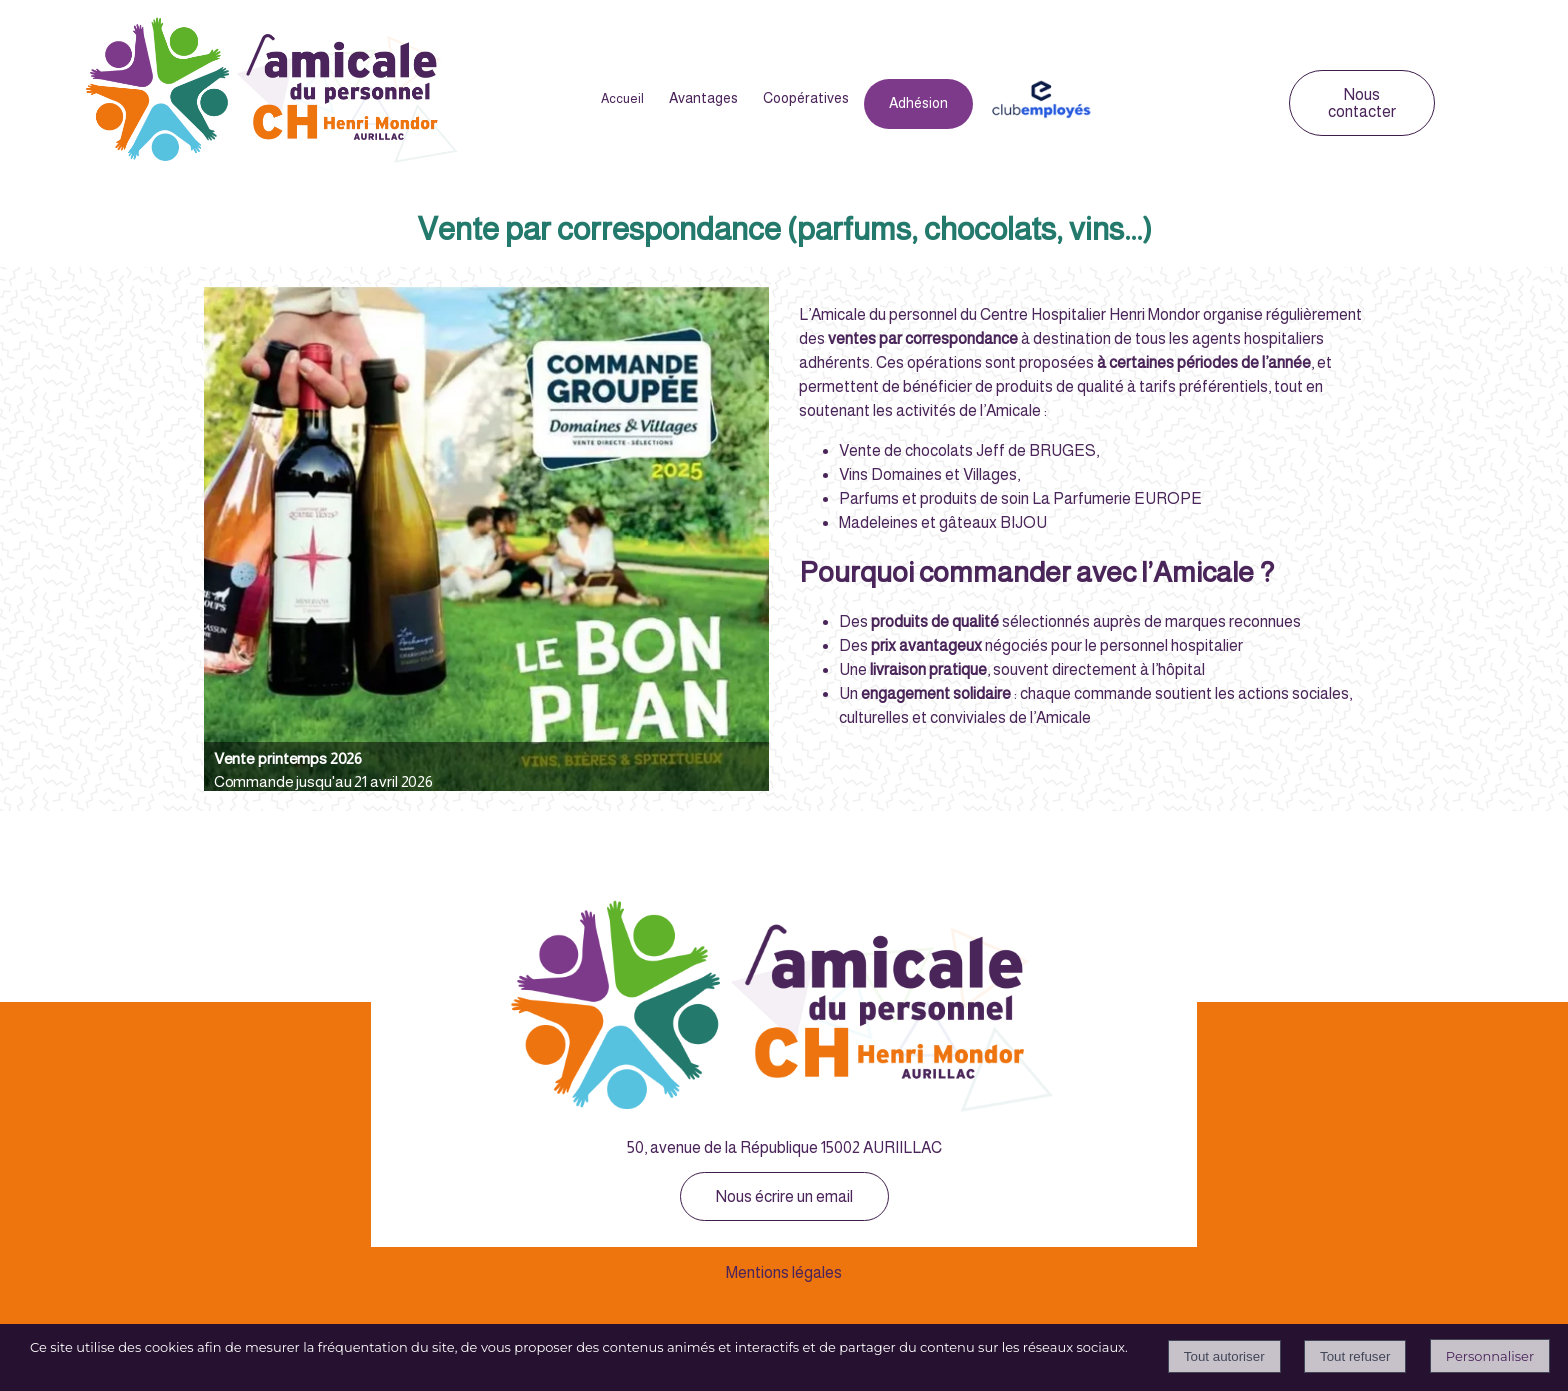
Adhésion (918, 103)
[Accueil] (273, 92)
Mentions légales (784, 1272)
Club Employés (1040, 99)
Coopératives (806, 98)
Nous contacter (1362, 103)
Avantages (703, 98)
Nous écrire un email (784, 1196)
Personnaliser (1490, 1356)
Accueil (622, 98)
